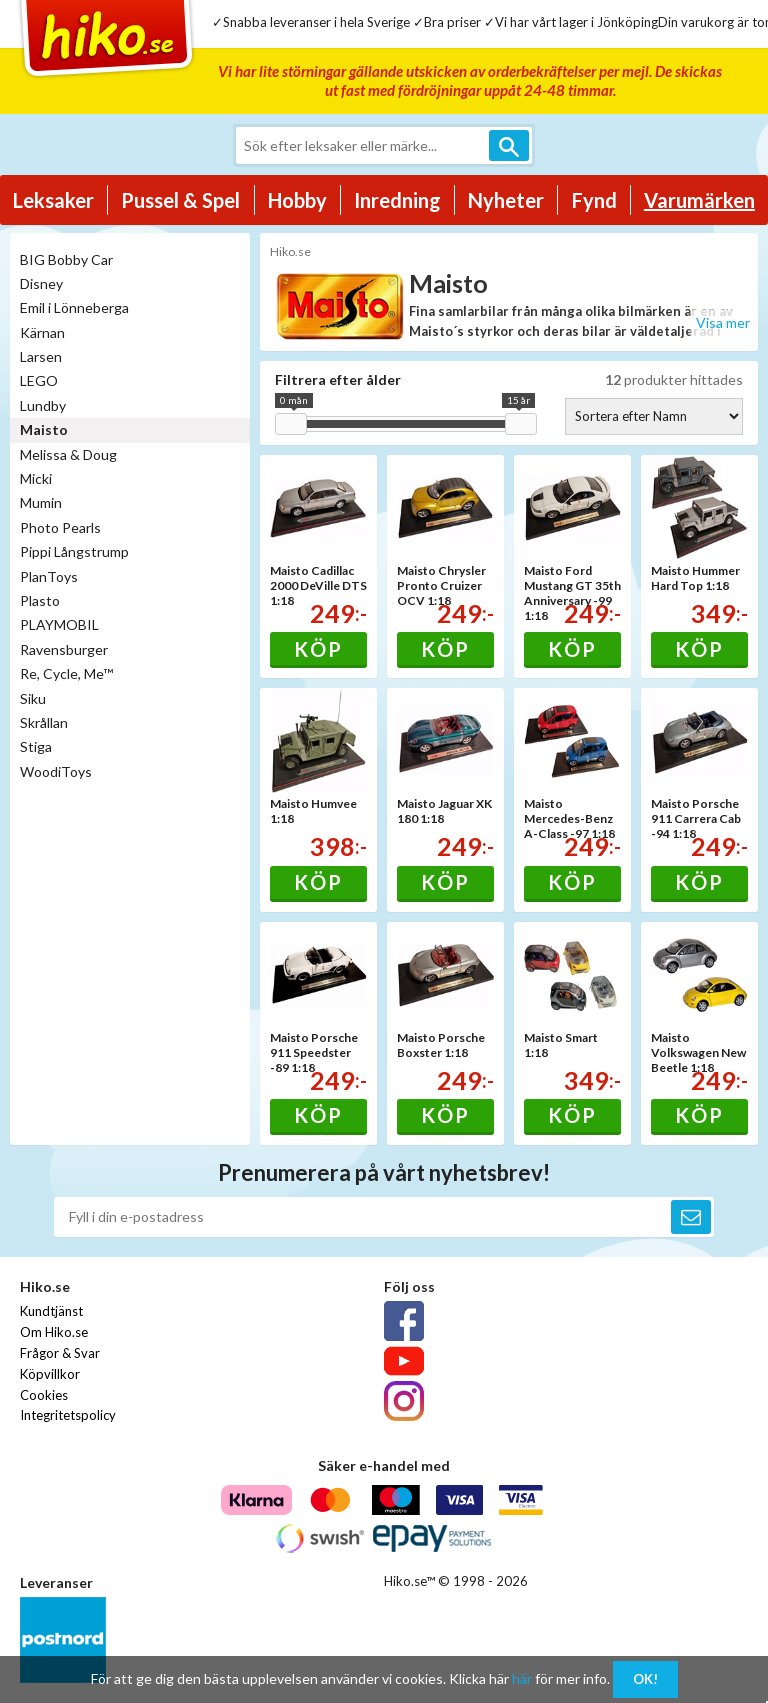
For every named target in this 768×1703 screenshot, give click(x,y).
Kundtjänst (51, 1311)
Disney (41, 283)
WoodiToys (56, 771)
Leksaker (53, 200)
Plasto (40, 600)
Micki (36, 478)
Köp (318, 649)
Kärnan (42, 332)
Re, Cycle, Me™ (66, 673)
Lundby (43, 405)
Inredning (397, 200)
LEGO (39, 380)
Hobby (297, 200)
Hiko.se (290, 251)
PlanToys (49, 576)
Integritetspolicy (68, 1415)
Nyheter (506, 200)
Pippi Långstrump (74, 551)
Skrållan (44, 722)
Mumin (41, 502)
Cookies (44, 1395)
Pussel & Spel (180, 200)
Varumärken (699, 200)
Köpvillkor (50, 1374)
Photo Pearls (60, 527)
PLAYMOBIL (59, 624)
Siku (33, 698)
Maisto (44, 429)
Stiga (36, 746)
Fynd (594, 200)
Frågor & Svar (60, 1353)
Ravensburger (64, 649)
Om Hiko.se (54, 1332)
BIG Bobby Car (66, 259)
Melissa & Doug (68, 454)
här (522, 1678)
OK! (645, 1679)
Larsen (41, 356)
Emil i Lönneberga (74, 307)
